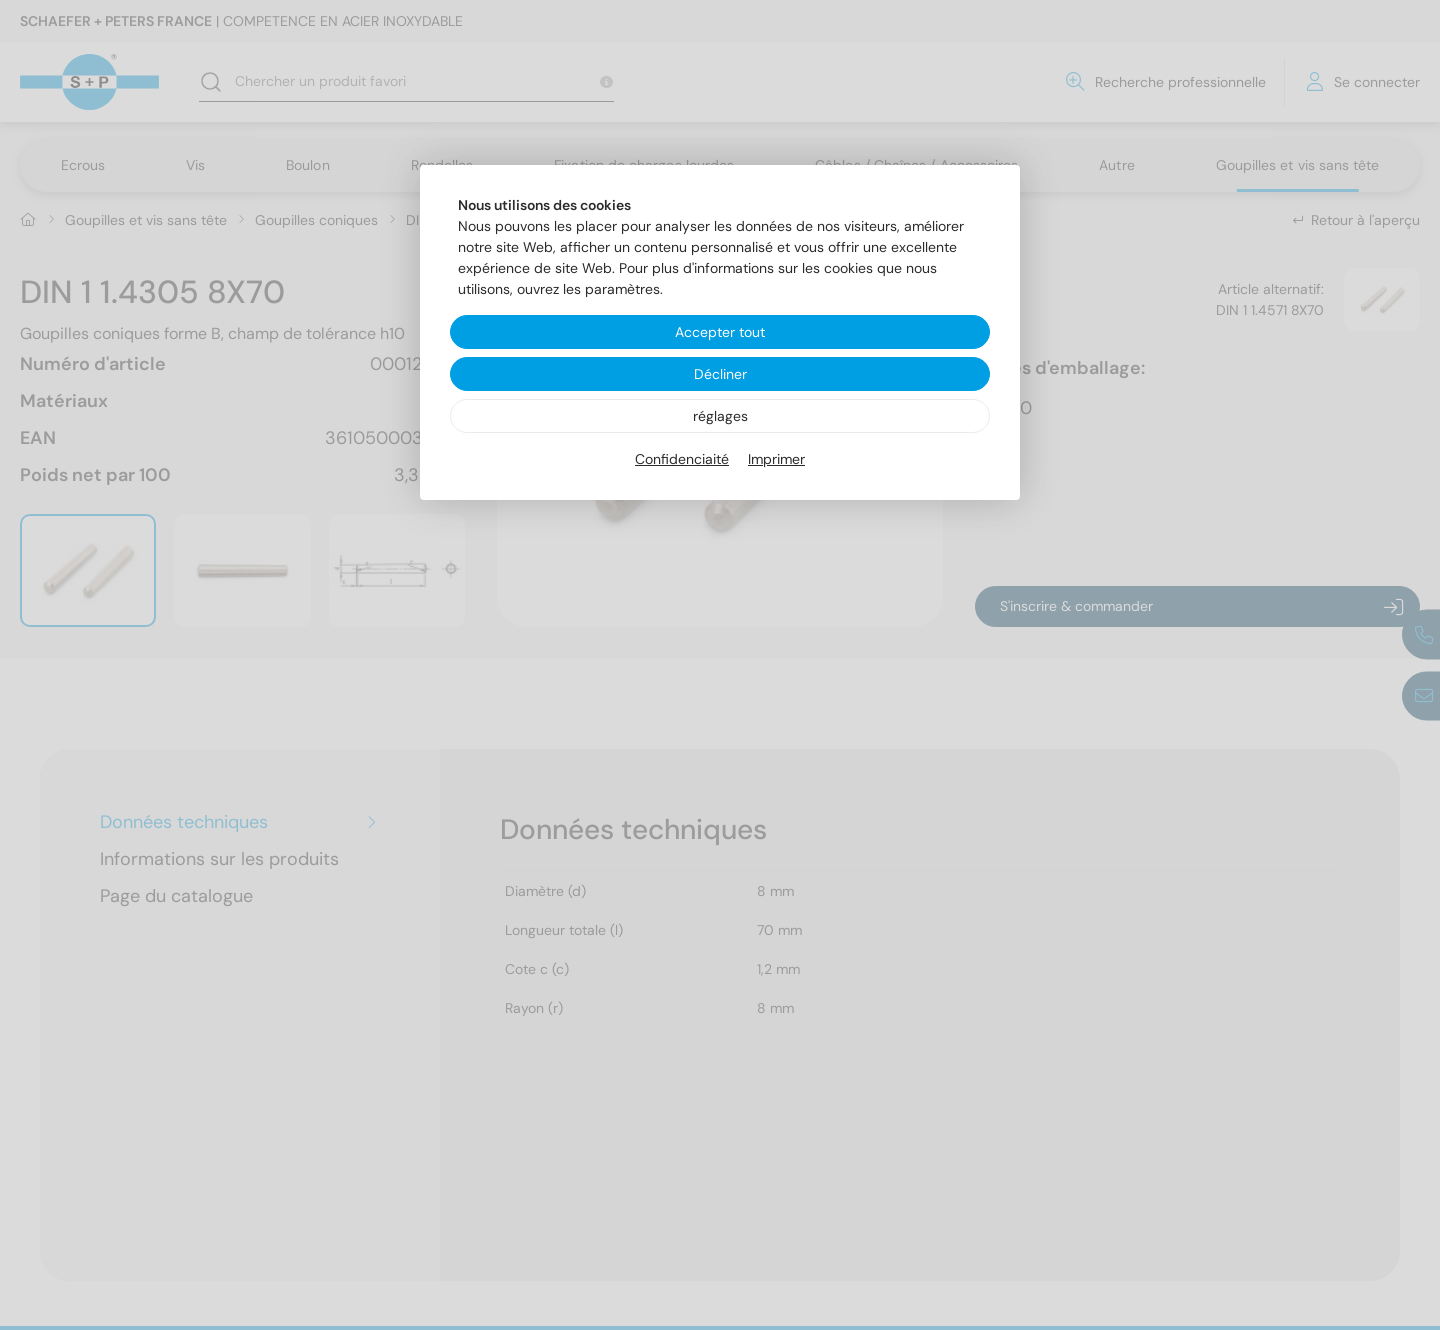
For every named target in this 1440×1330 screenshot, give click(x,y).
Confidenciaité (682, 459)
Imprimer (776, 459)
